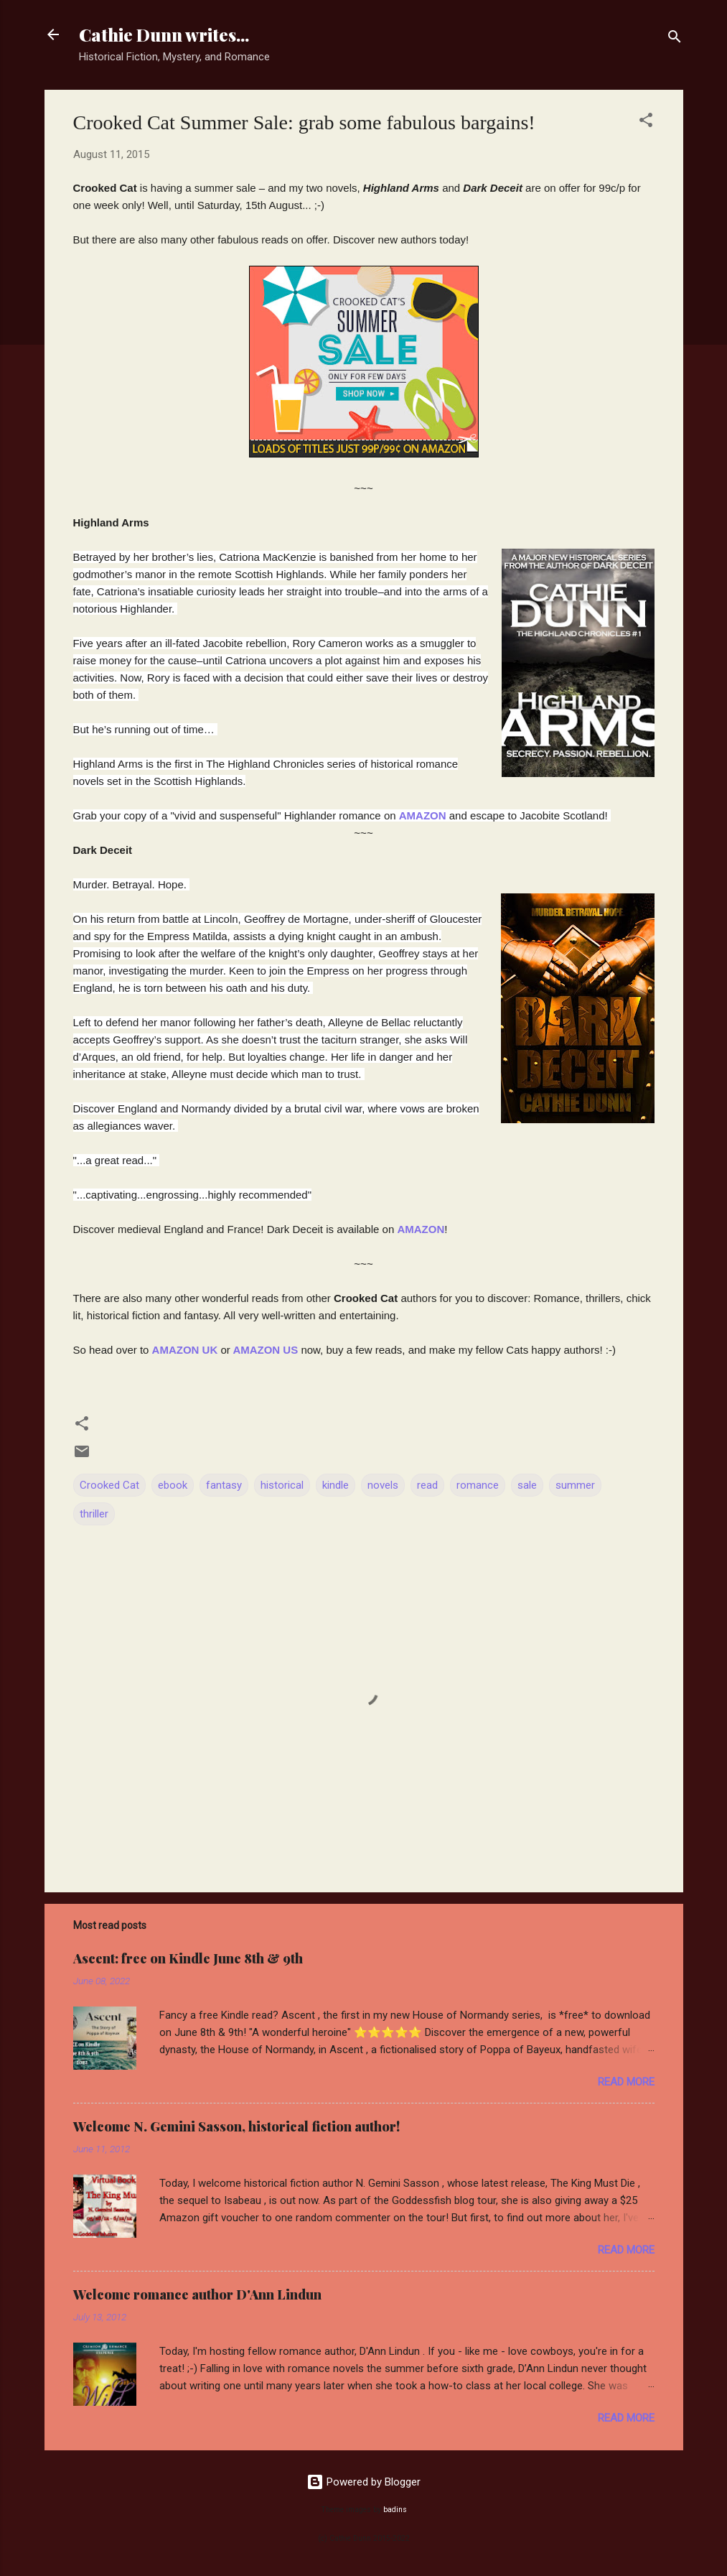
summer (575, 1485)
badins (395, 2509)
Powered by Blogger (363, 2481)
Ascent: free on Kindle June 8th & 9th (188, 1958)
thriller (94, 1513)
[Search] (674, 39)
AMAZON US (265, 1350)
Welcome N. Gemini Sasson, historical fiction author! (236, 2126)
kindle (335, 1485)
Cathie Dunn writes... (164, 34)
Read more (626, 2081)
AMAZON (420, 1229)
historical (282, 1485)
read (427, 1485)
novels (382, 1485)
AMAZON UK (185, 1350)
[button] (646, 122)
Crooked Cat (109, 1485)
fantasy (224, 1485)
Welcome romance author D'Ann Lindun (197, 2294)
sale (527, 1485)
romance (477, 1485)
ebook (172, 1485)
